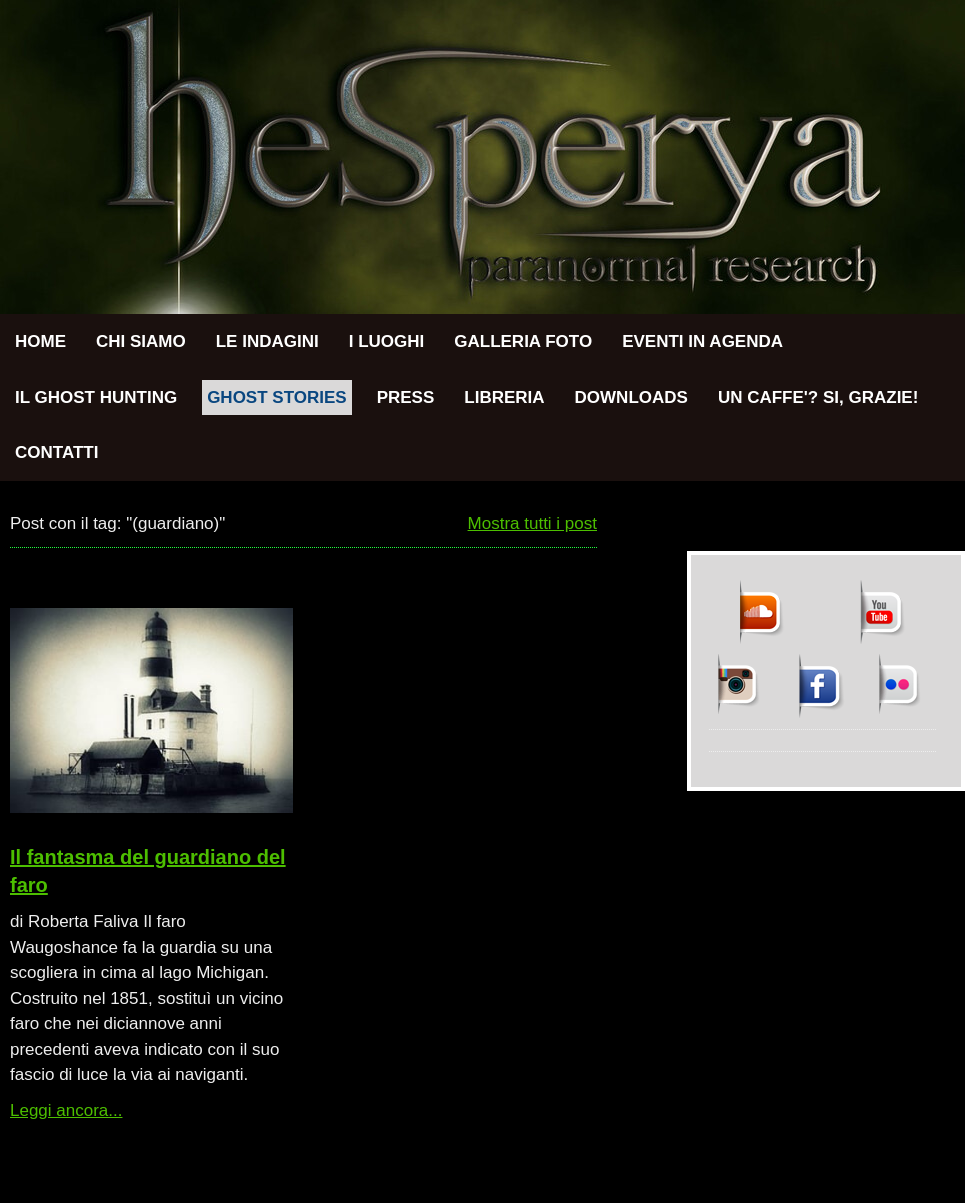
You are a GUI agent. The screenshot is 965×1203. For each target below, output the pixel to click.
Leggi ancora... (66, 1110)
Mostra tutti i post (532, 523)
